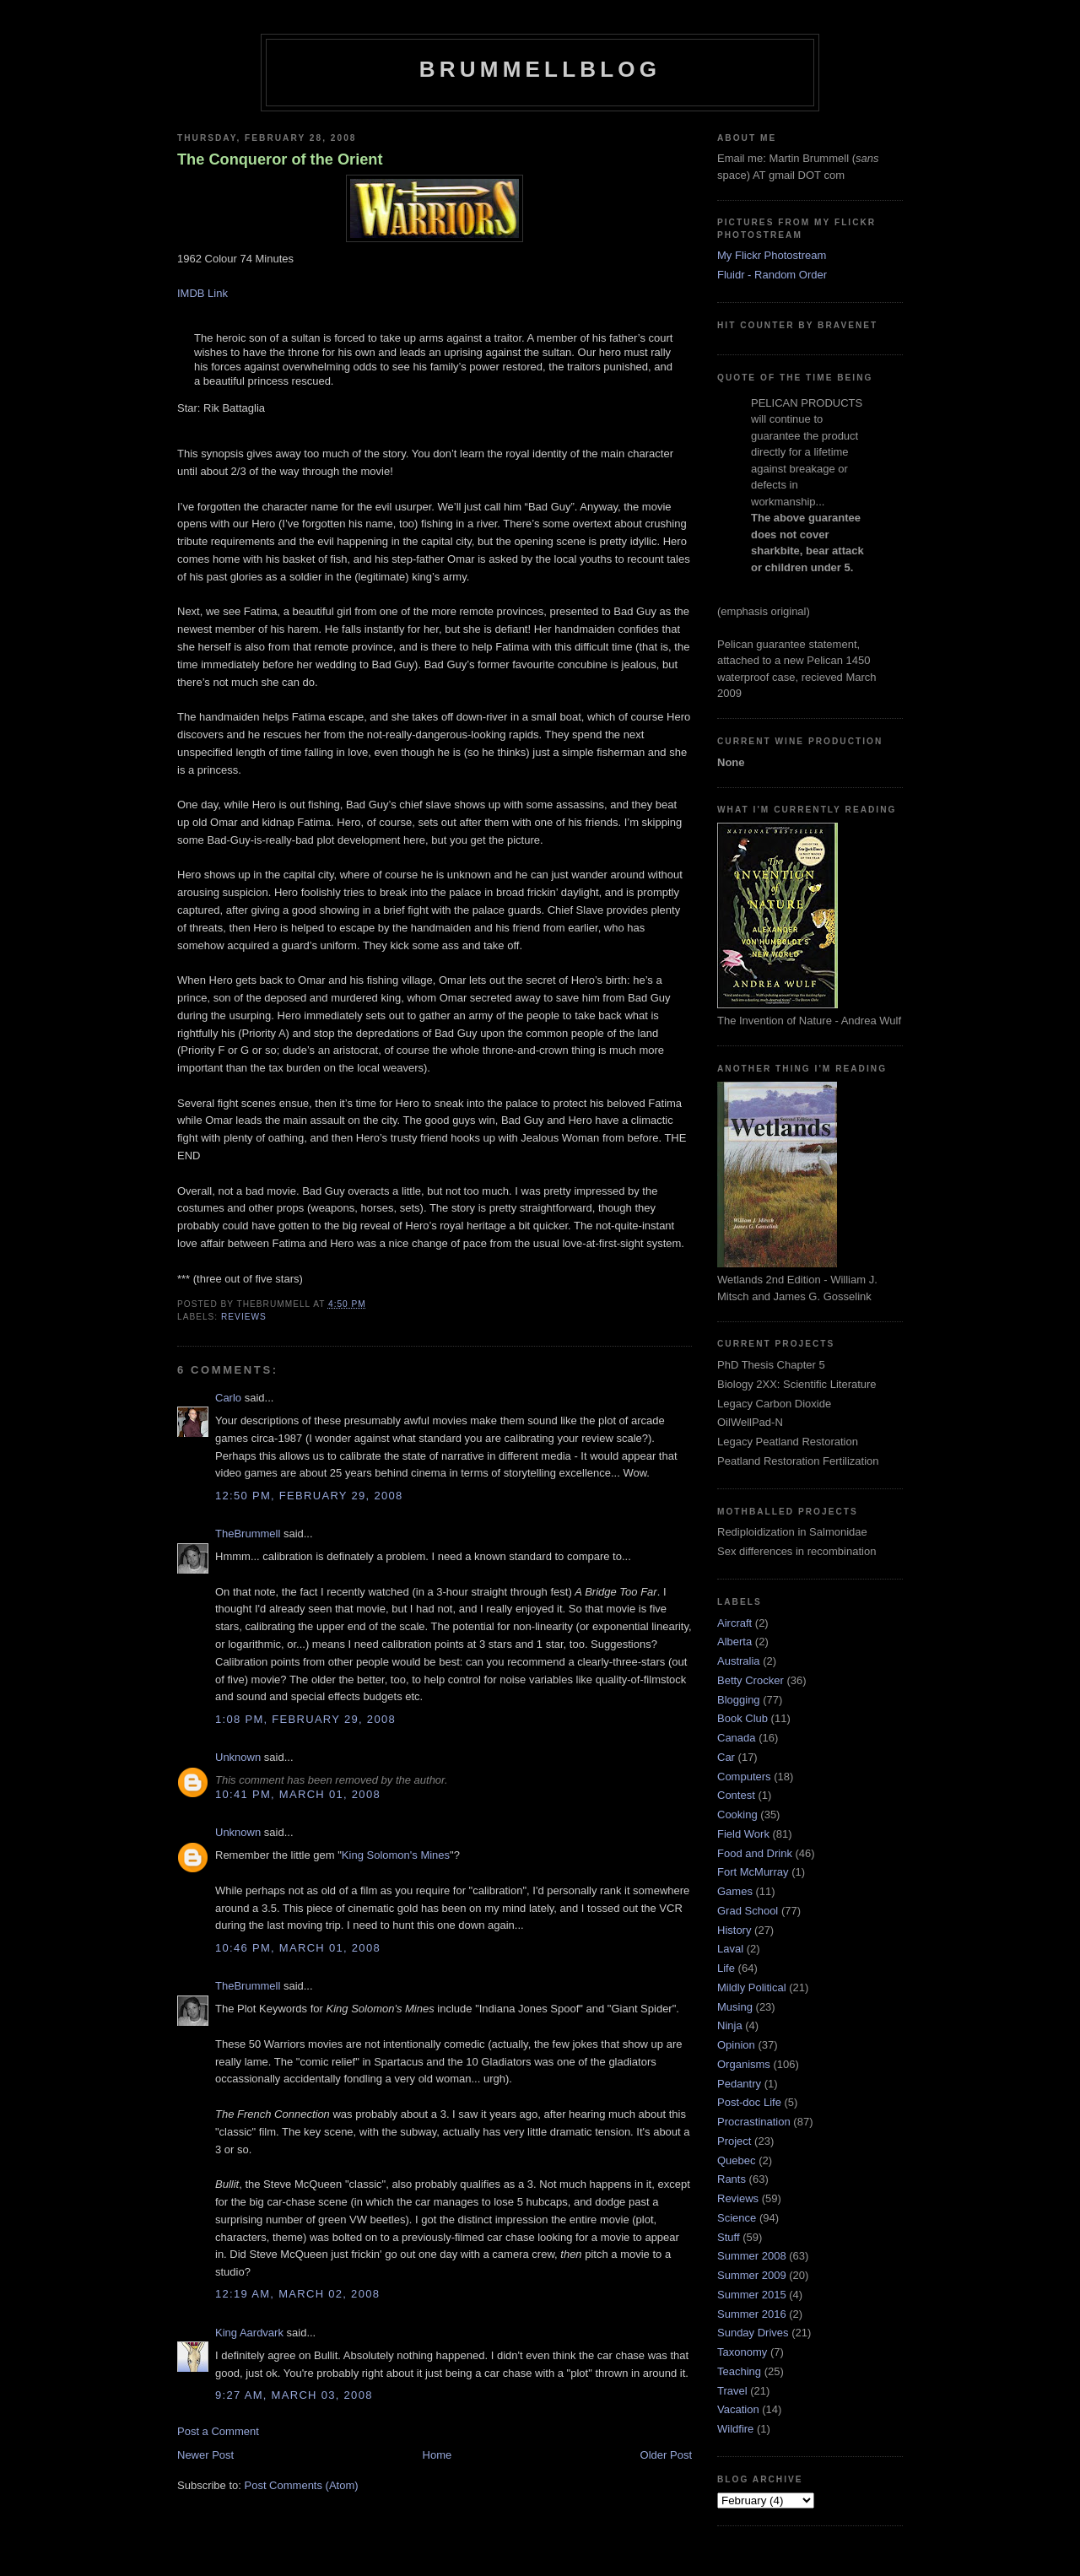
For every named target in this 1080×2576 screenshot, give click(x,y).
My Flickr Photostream (771, 255)
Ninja (729, 2025)
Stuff (728, 2237)
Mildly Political (751, 1987)
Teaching (739, 2371)
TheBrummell (247, 1533)
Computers (744, 1776)
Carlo (228, 1397)
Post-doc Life (749, 2102)
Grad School (747, 1910)
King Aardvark (249, 2332)
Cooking (737, 1814)
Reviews (244, 1316)
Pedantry (739, 2083)
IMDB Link (202, 293)
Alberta (734, 1641)
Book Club (742, 1718)
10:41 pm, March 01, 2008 (298, 1794)
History (734, 1930)
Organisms (743, 2064)
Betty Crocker (750, 1680)
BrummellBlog (540, 69)
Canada (736, 1737)
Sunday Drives (753, 2332)
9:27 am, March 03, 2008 (294, 2395)
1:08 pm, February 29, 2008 (305, 1719)
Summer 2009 (751, 2275)
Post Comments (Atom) (302, 2485)
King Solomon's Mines (396, 1855)
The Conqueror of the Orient (280, 159)
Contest (736, 1795)
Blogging (738, 1699)
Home (437, 2455)
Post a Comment (218, 2431)
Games (735, 1891)
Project (734, 2141)
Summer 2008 (751, 2255)
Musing (735, 2007)
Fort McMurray (753, 1872)
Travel (732, 2390)
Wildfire (735, 2428)
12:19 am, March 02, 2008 (297, 2293)
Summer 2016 (751, 2314)
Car (726, 1757)
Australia (738, 1661)
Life (726, 1968)
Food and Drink (754, 1853)
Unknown (238, 1757)
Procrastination (754, 2121)
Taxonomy (742, 2352)
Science (736, 2217)
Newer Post (205, 2455)
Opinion (736, 2045)
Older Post (666, 2455)
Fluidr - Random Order (772, 274)
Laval (730, 1948)
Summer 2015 (751, 2294)
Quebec (736, 2160)
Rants (731, 2179)
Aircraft (734, 1623)
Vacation (738, 2409)
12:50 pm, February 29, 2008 (309, 1495)
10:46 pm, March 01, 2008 (298, 1947)
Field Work (743, 1834)
